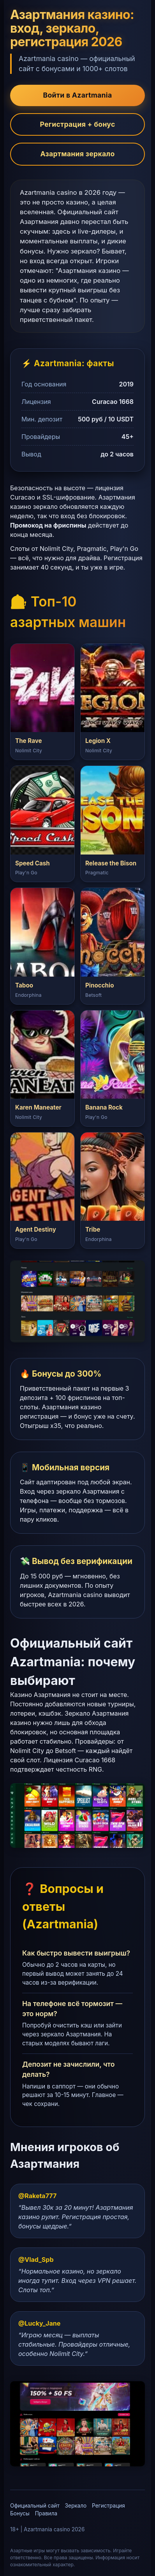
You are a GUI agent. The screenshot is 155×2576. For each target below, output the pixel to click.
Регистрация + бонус (77, 124)
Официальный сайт (35, 2506)
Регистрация (108, 2506)
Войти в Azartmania (77, 95)
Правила (46, 2513)
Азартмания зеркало (78, 154)
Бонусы (20, 2513)
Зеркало (76, 2506)
